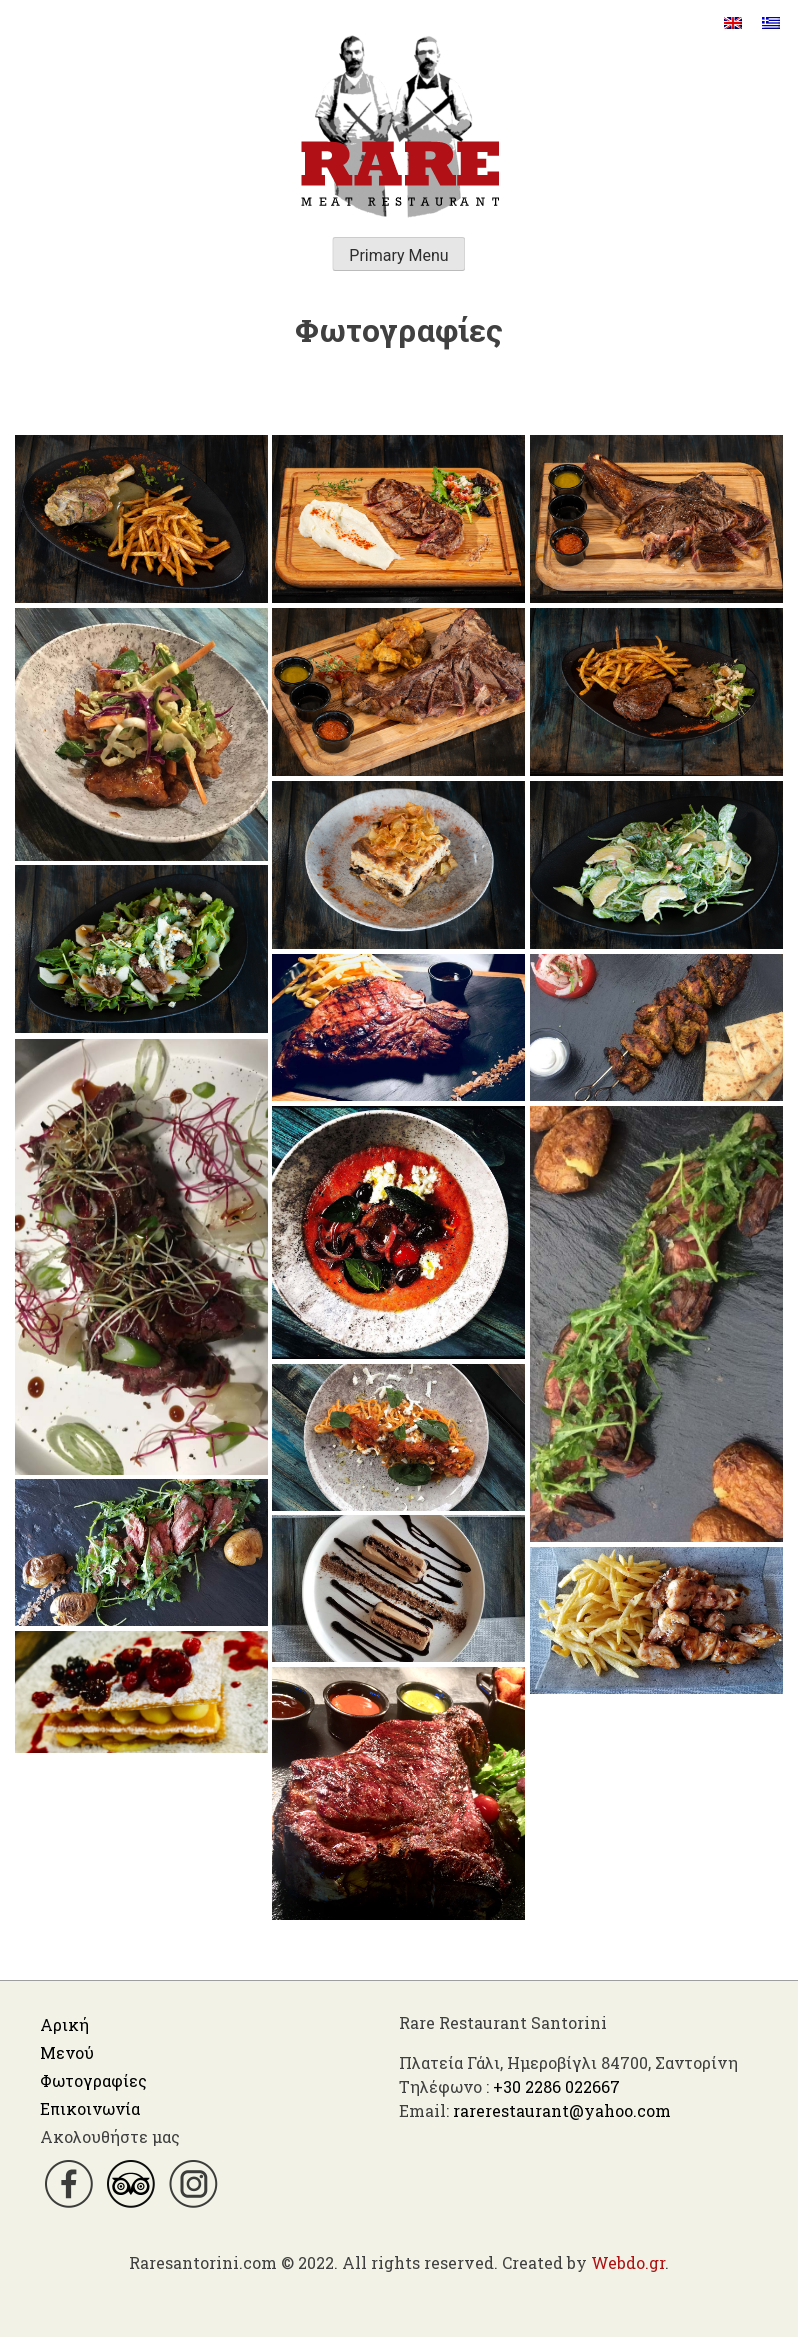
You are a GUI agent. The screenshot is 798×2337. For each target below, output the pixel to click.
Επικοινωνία (90, 2108)
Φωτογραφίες (93, 2080)
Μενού (67, 2052)
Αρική (64, 2024)
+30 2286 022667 (556, 2086)
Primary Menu (398, 255)
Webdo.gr (628, 2262)
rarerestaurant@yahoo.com (562, 2110)
